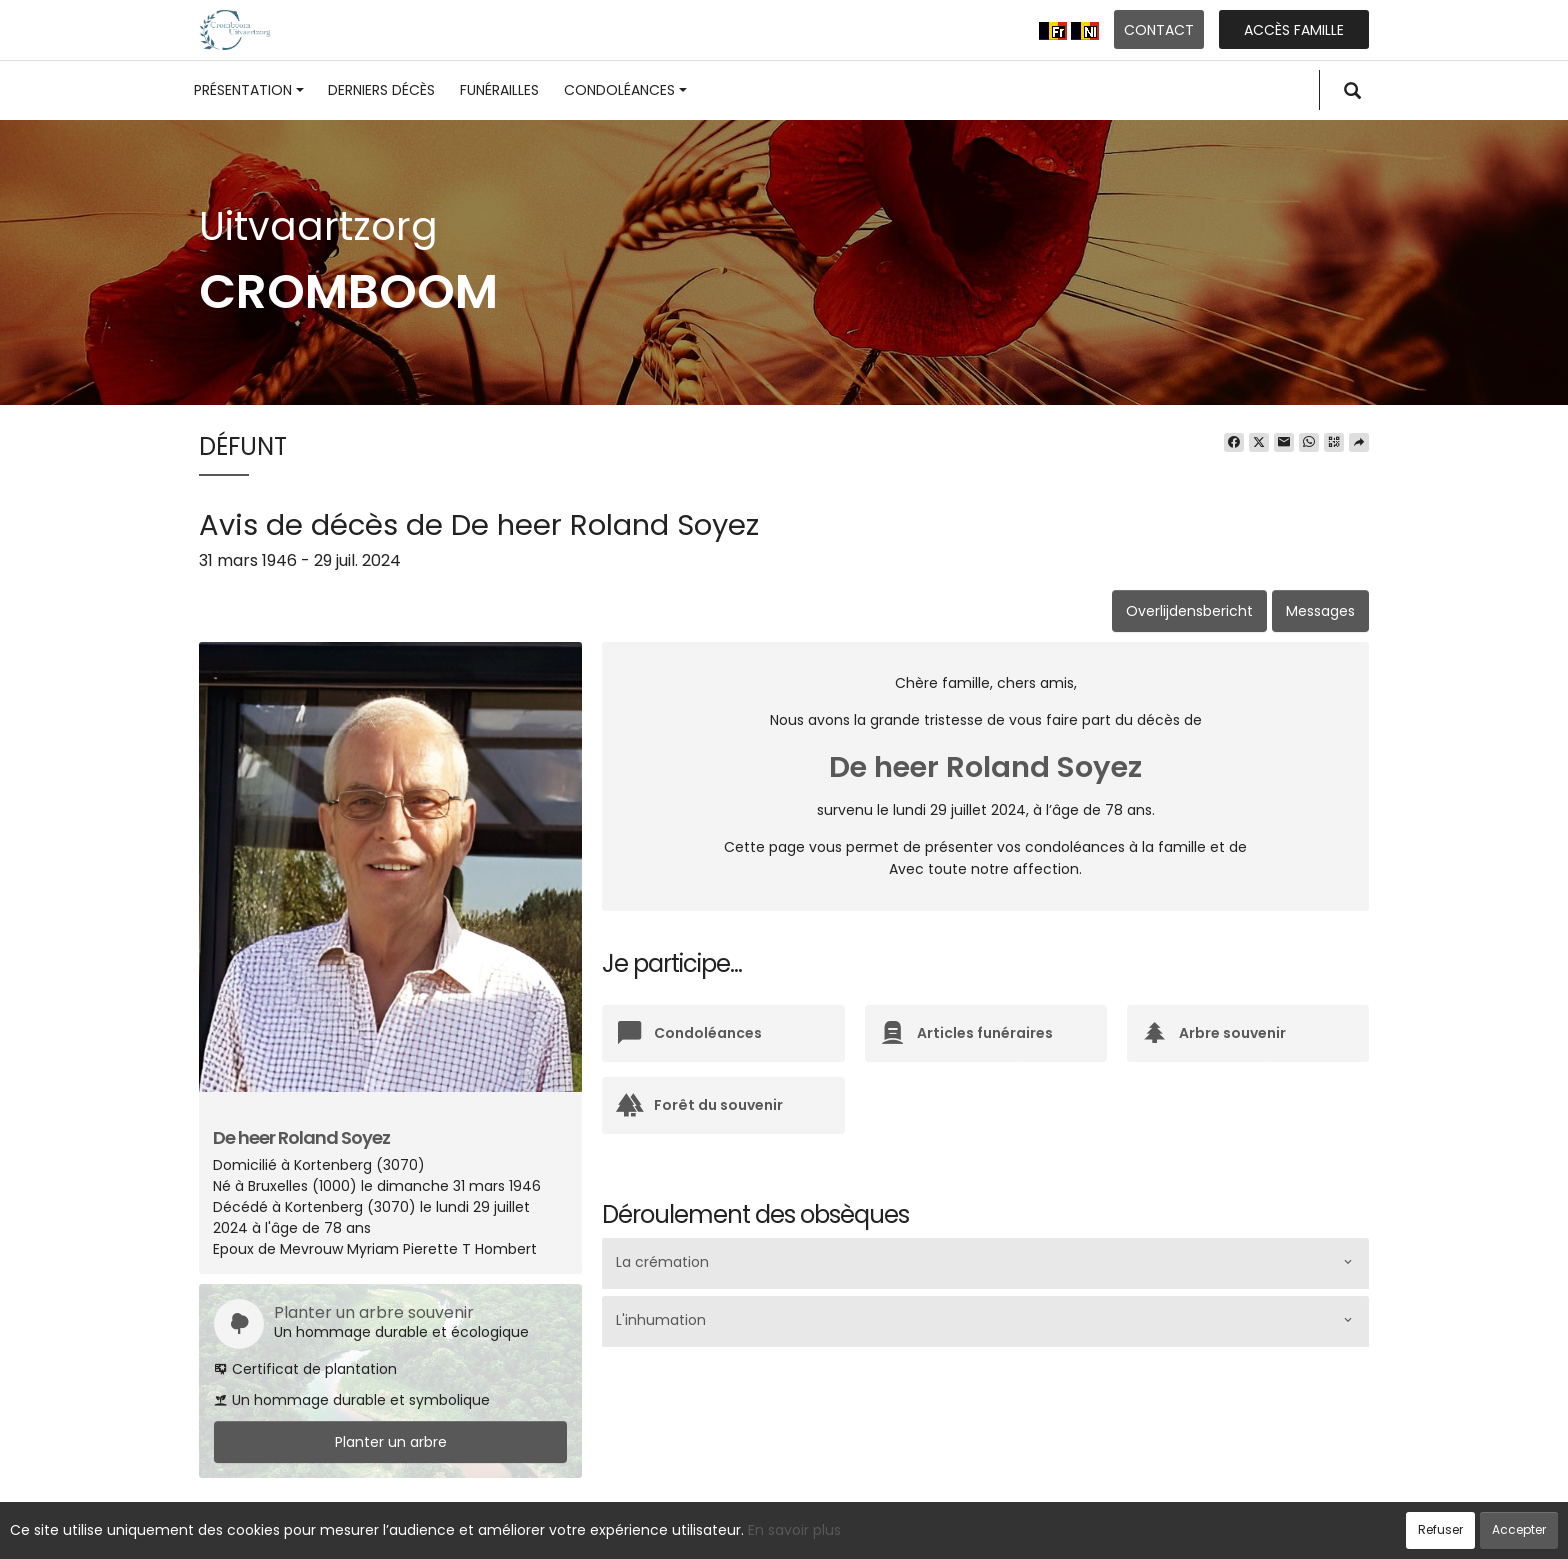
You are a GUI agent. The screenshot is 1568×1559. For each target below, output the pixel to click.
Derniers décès (381, 90)
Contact (1159, 30)
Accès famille (1294, 30)
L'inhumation (661, 1321)
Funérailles (499, 90)
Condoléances (625, 90)
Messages (1320, 611)
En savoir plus (794, 1530)
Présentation (249, 90)
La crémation (662, 1263)
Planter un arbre (391, 1442)
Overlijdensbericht (1189, 611)
